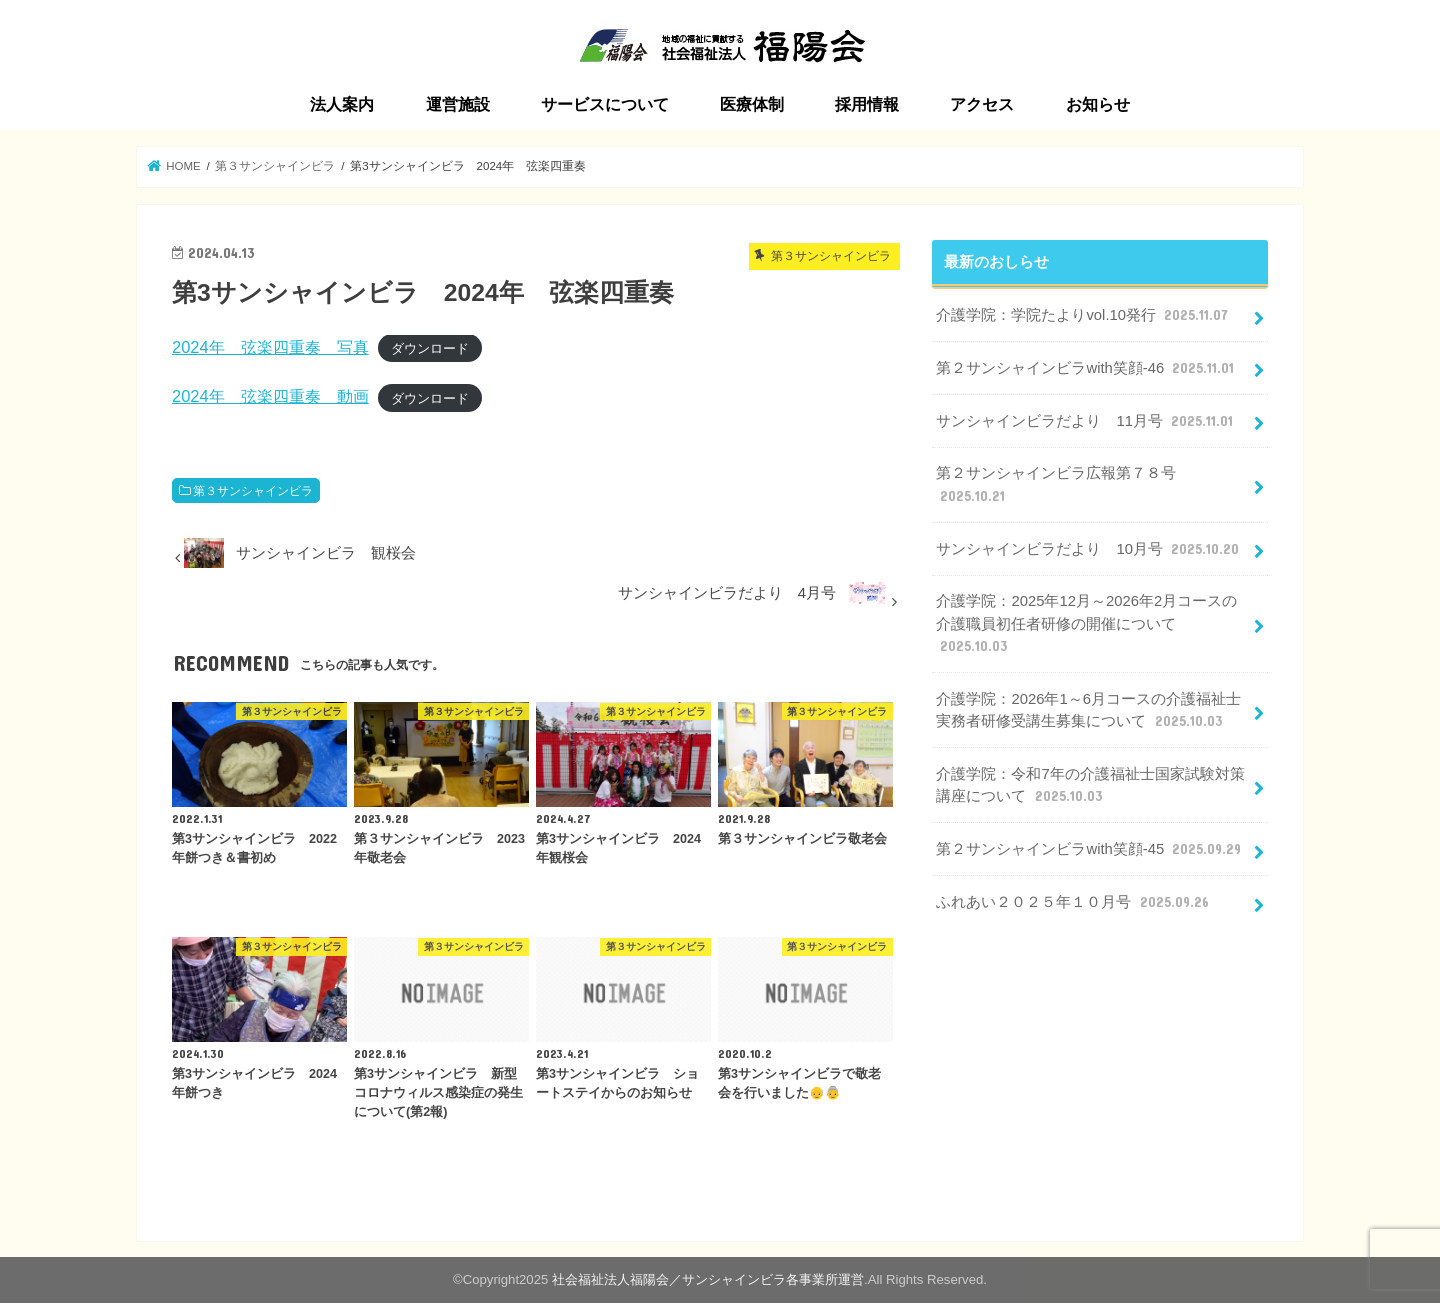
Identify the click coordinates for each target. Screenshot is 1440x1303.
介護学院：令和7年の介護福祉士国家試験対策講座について (1090, 786)
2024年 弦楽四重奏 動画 (270, 396)
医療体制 (752, 104)
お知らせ (1098, 104)
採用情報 (867, 104)
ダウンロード (430, 348)
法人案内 (342, 104)
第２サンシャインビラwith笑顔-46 (1087, 368)
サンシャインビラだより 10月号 (1089, 549)
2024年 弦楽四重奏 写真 (270, 347)
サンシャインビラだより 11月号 (1086, 421)
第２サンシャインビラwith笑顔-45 (1090, 849)
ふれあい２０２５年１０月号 (1074, 902)
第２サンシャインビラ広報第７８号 (1056, 485)
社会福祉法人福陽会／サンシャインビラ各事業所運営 (708, 1279)
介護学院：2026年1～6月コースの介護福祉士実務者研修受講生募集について (1088, 711)
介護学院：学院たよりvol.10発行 (1084, 315)
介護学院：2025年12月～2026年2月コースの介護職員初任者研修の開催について (1086, 624)
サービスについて (605, 104)
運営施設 (458, 104)
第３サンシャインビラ (253, 491)
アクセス (982, 104)
